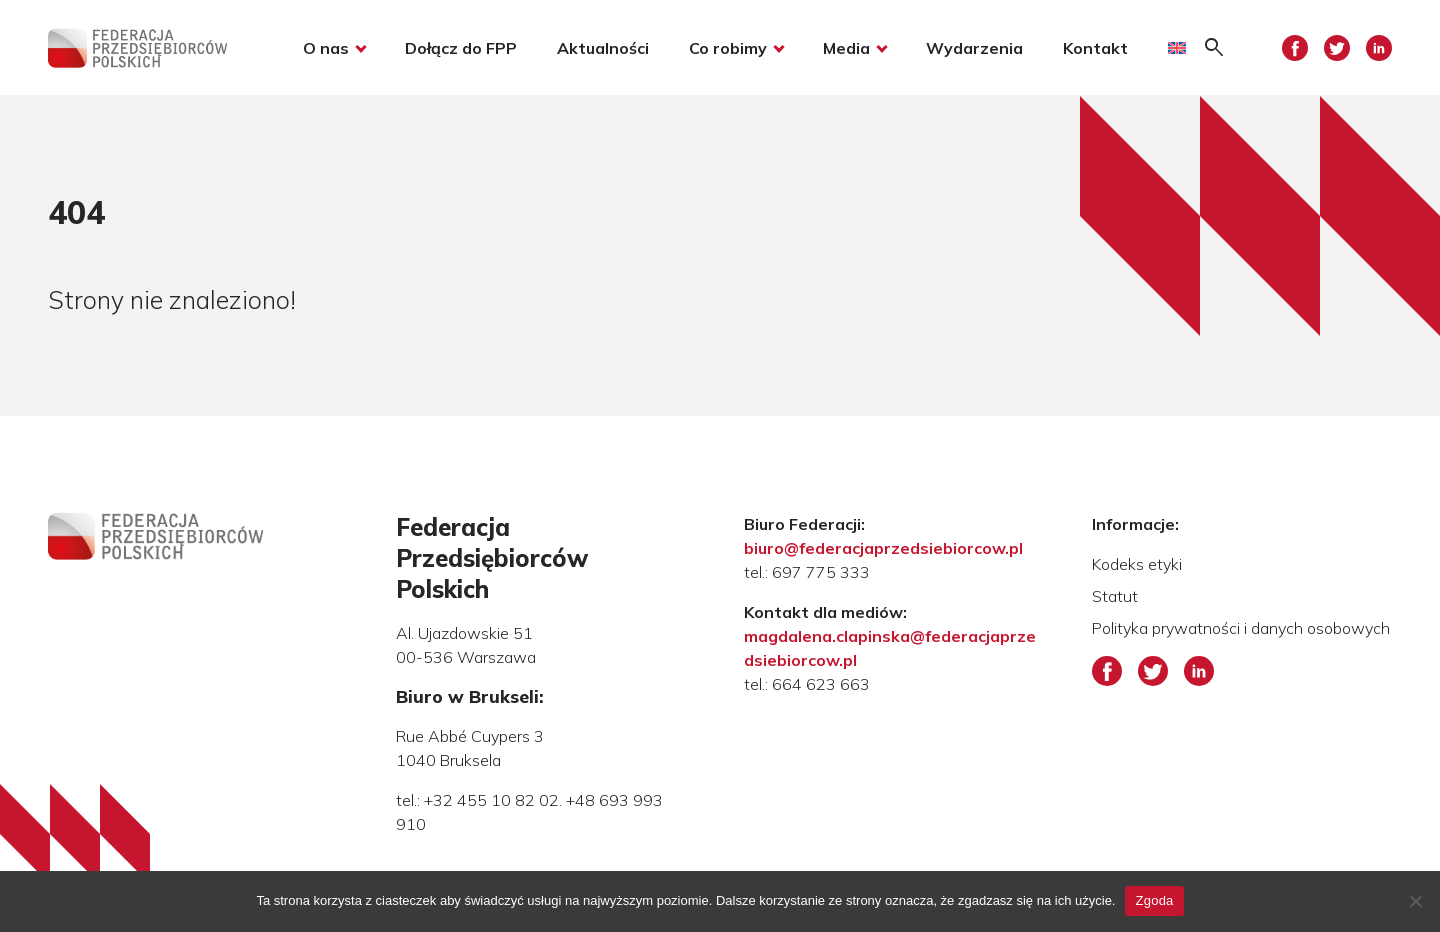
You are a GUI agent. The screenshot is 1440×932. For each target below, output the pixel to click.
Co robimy (728, 48)
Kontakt (1095, 48)
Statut (1115, 596)
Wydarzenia (974, 48)
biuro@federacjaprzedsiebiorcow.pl (883, 548)
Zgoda (1154, 900)
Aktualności (603, 48)
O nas (326, 48)
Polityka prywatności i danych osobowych (1241, 628)
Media (846, 48)
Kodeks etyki (1137, 564)
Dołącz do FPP (461, 48)
